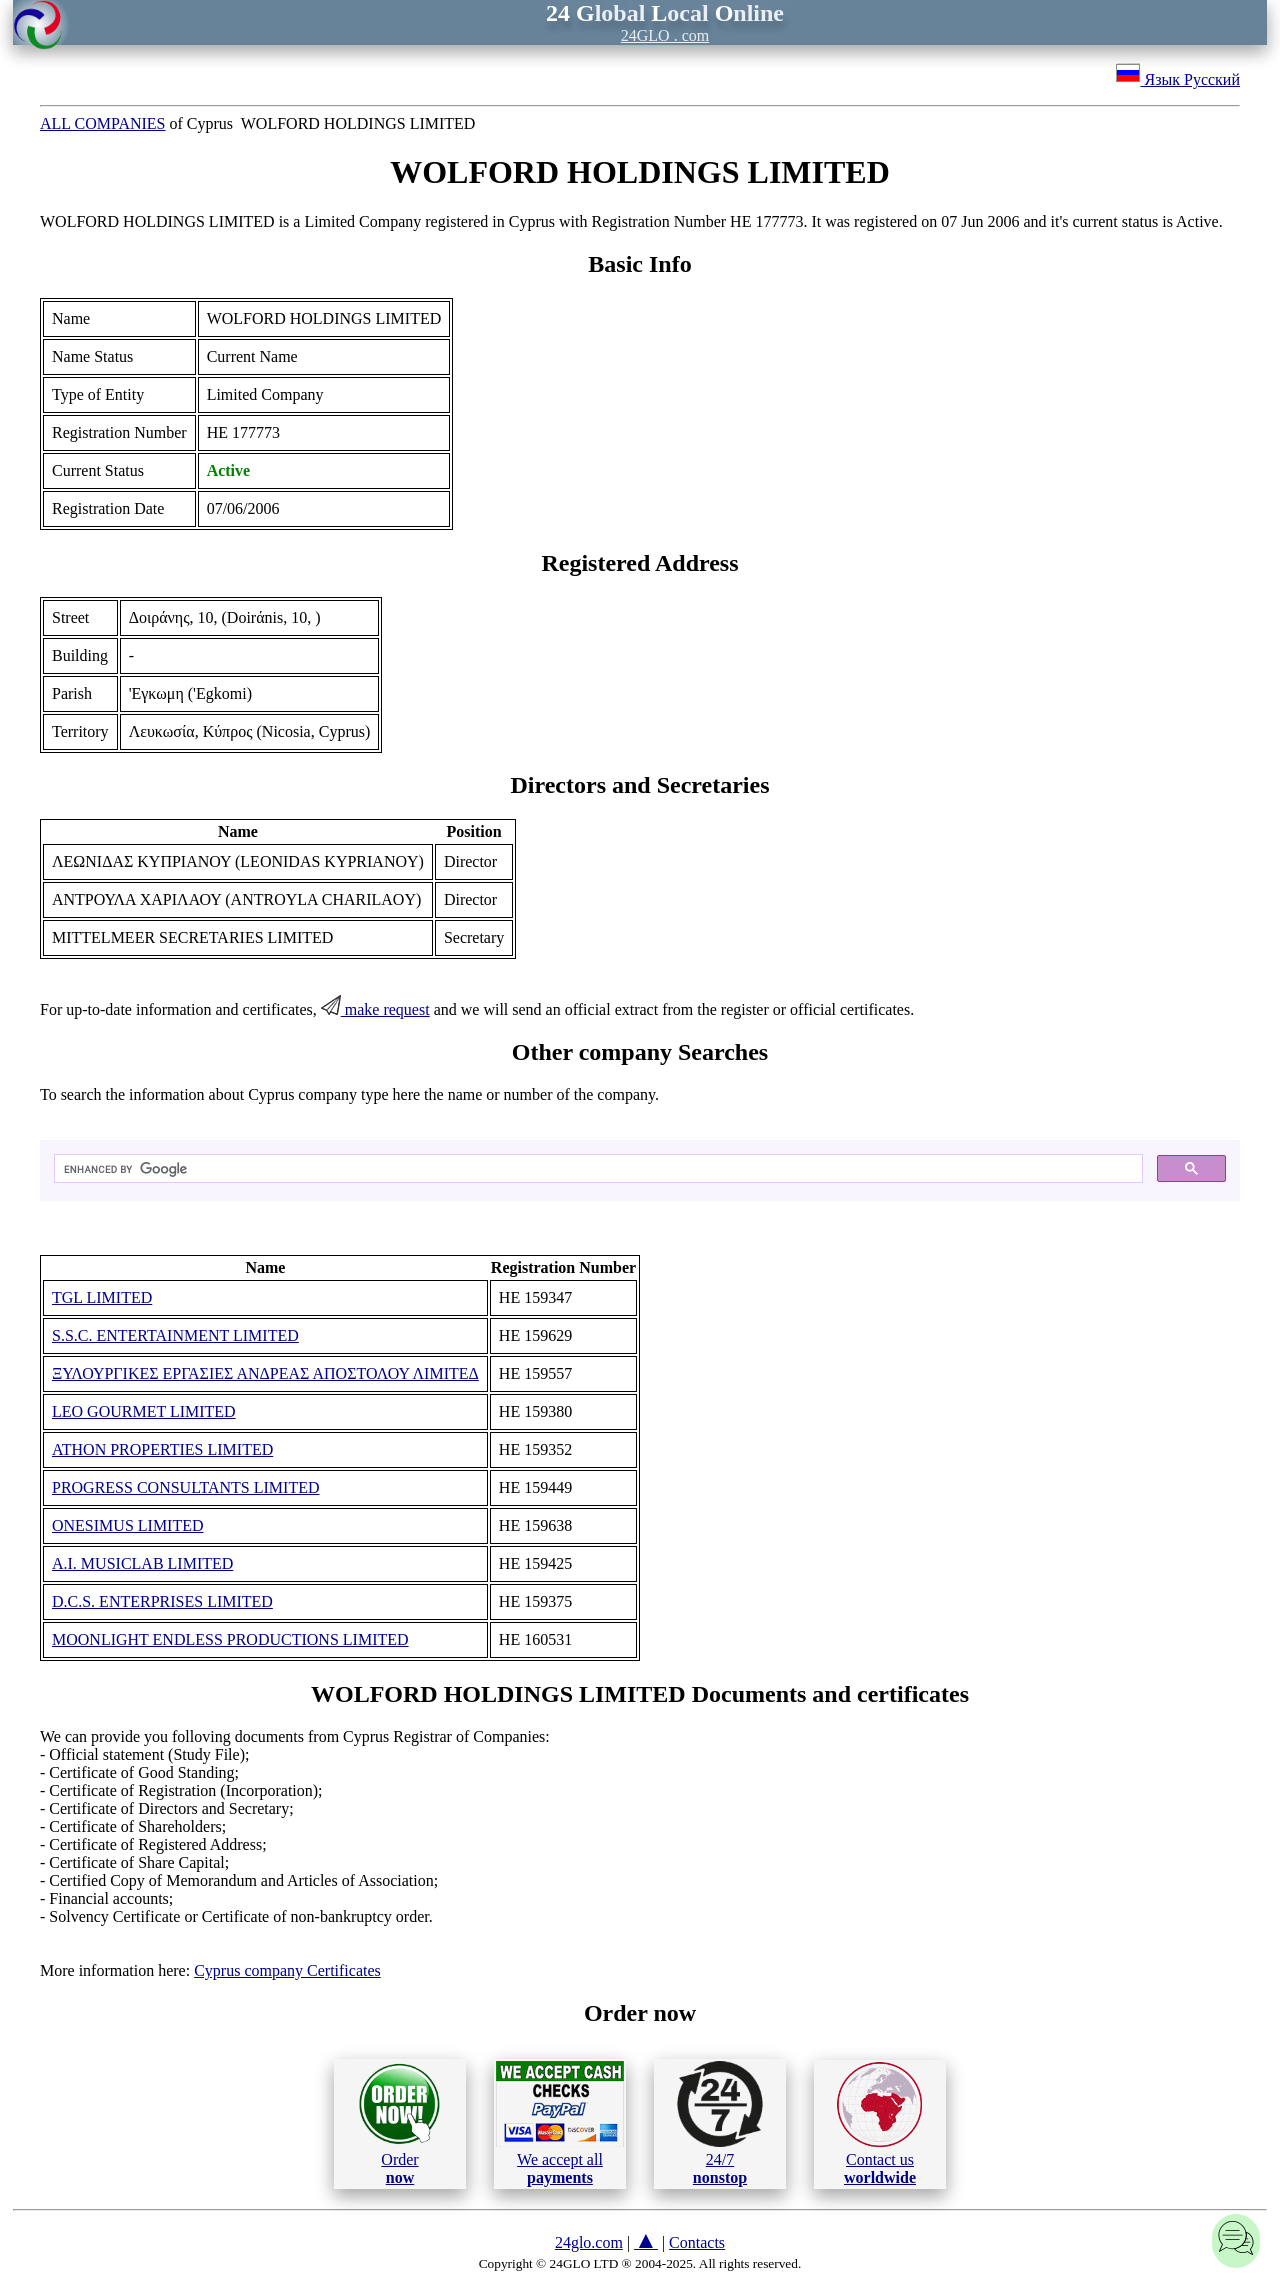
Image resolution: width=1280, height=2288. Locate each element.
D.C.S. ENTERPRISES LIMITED (162, 1601)
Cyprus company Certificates (287, 1970)
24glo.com (589, 2242)
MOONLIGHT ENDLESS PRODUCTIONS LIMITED (230, 1639)
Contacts (697, 2242)
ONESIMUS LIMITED (128, 1525)
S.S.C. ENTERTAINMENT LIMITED (175, 1335)
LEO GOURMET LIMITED (144, 1411)
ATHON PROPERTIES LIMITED (162, 1449)
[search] (596, 1169)
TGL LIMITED (102, 1297)
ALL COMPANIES (103, 123)
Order (399, 2123)
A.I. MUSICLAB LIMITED (142, 1563)
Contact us (879, 2124)
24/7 (720, 2123)
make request (375, 1009)
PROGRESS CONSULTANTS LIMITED (186, 1487)
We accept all (560, 2123)
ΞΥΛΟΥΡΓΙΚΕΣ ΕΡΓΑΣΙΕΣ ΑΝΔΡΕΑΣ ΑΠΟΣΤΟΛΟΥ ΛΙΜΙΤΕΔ (265, 1373)
